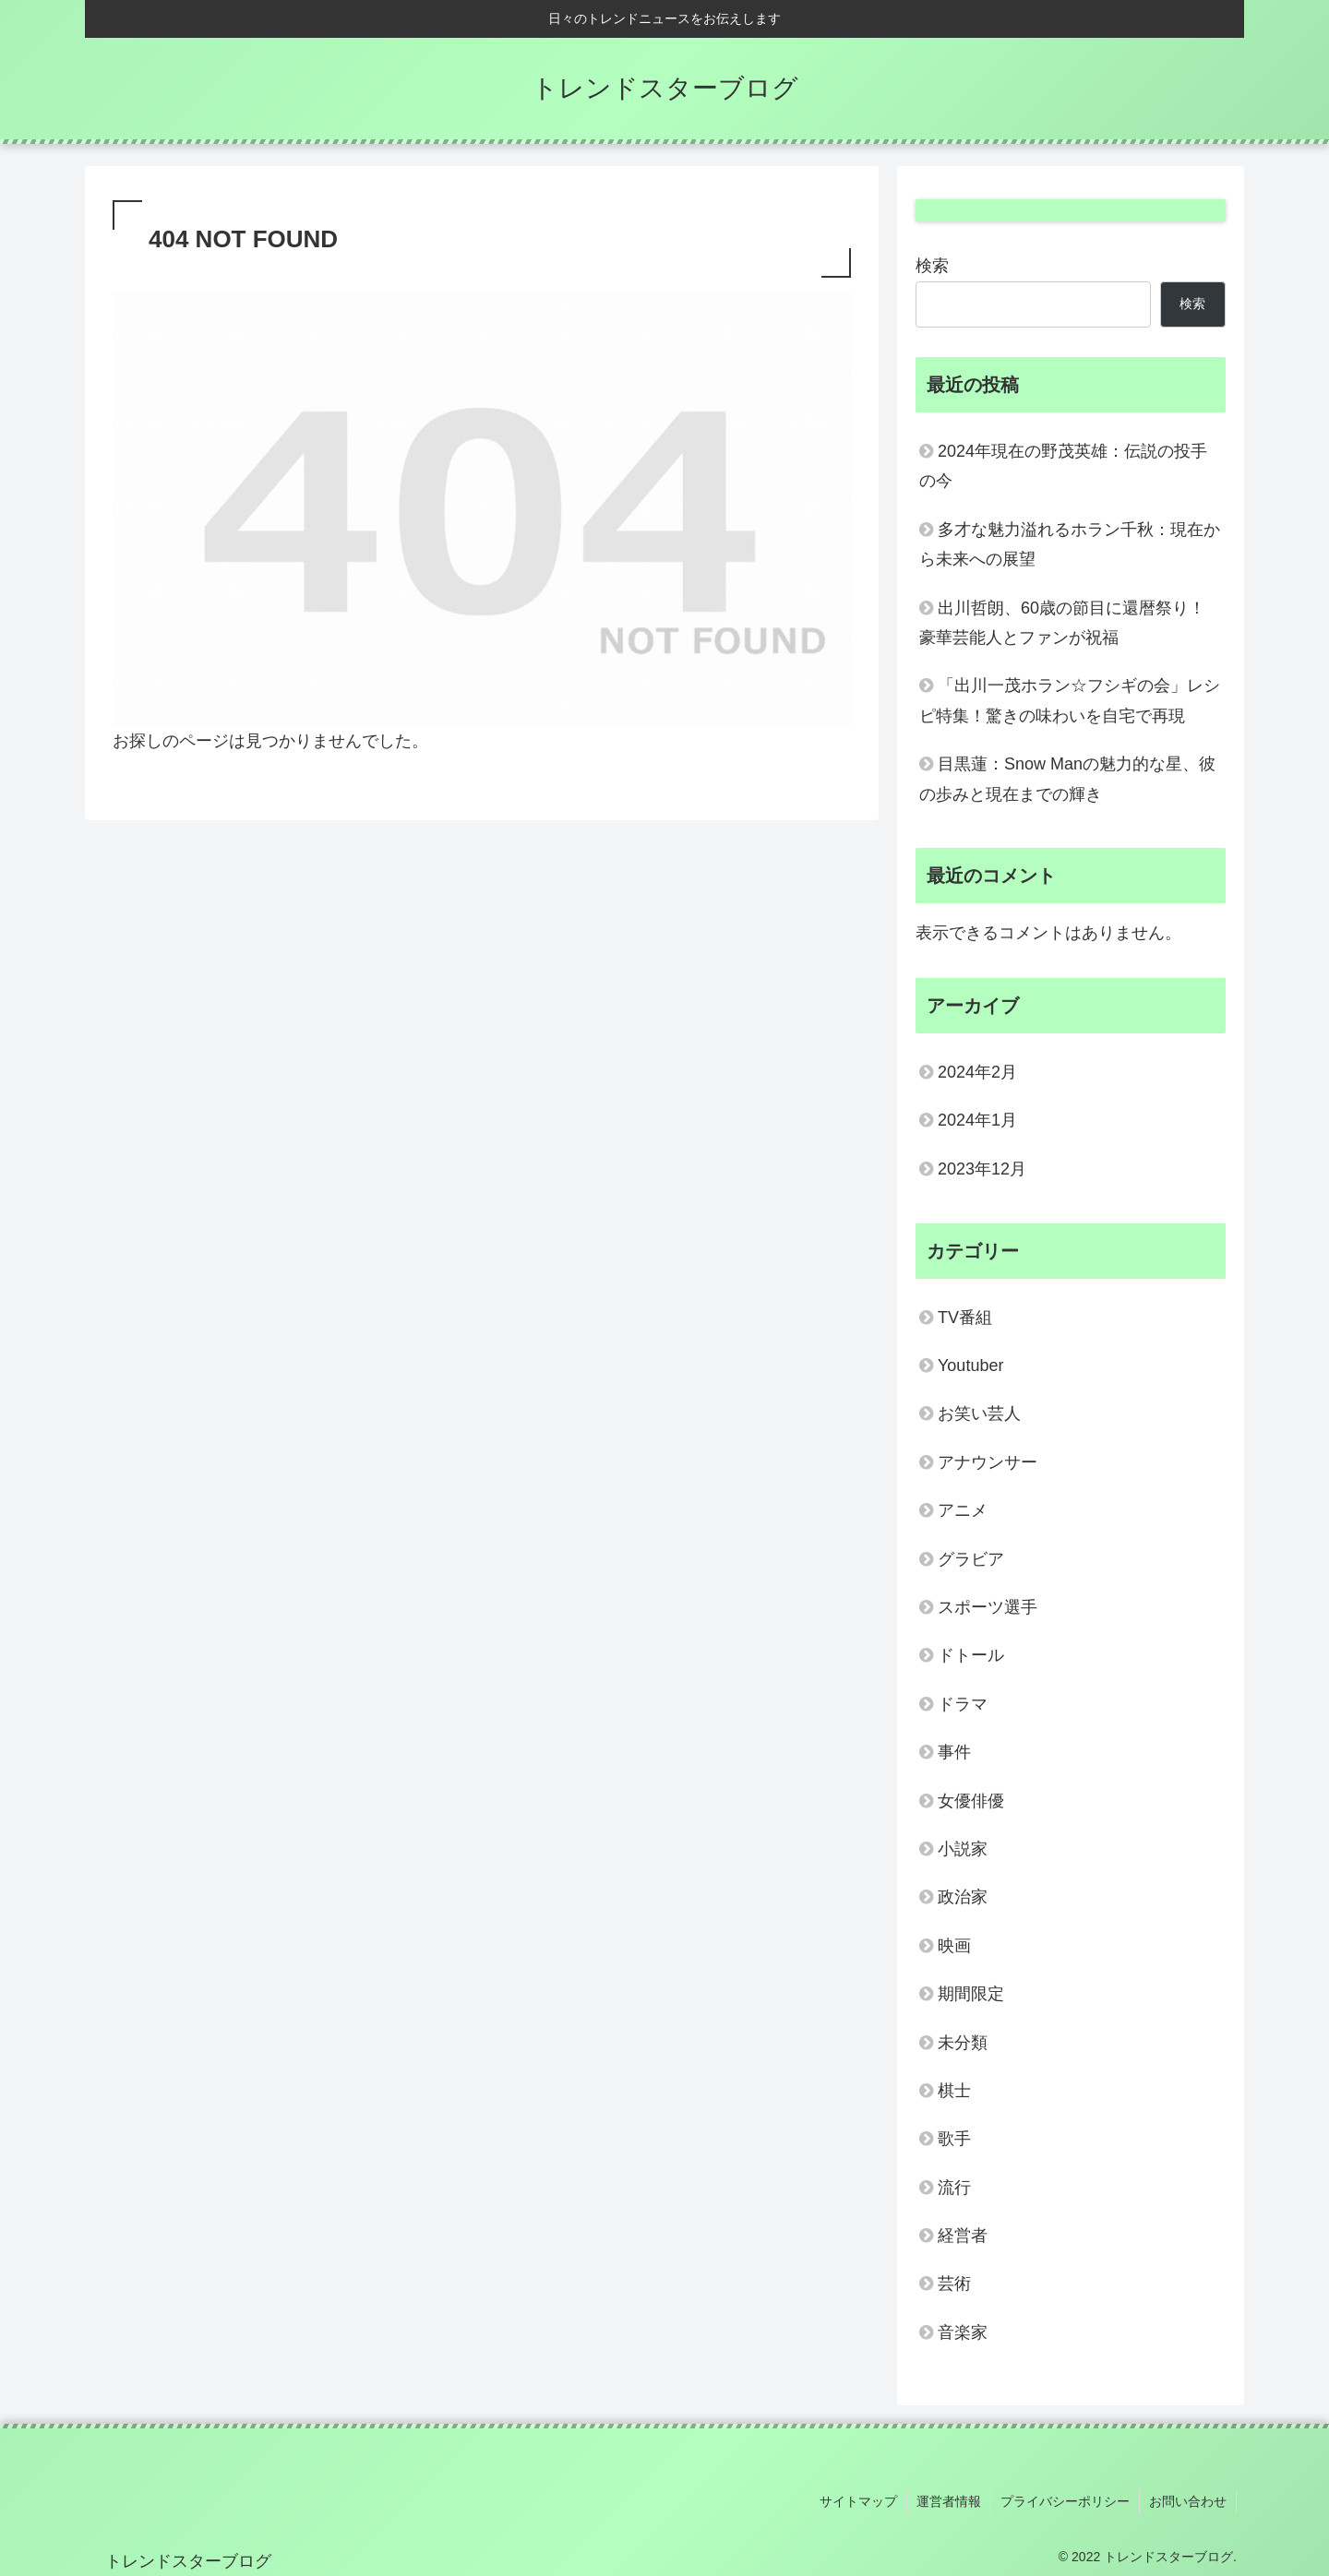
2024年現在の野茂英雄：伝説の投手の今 (1063, 466)
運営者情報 (948, 2501)
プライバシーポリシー (1065, 2501)
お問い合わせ (1188, 2501)
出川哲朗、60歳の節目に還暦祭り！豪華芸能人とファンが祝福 (1062, 623)
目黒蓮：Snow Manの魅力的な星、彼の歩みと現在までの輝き (1067, 779)
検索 (932, 265)
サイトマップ (858, 2501)
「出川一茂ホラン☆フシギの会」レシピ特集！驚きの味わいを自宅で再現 (1069, 700)
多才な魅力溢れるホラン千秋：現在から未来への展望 (1069, 544)
